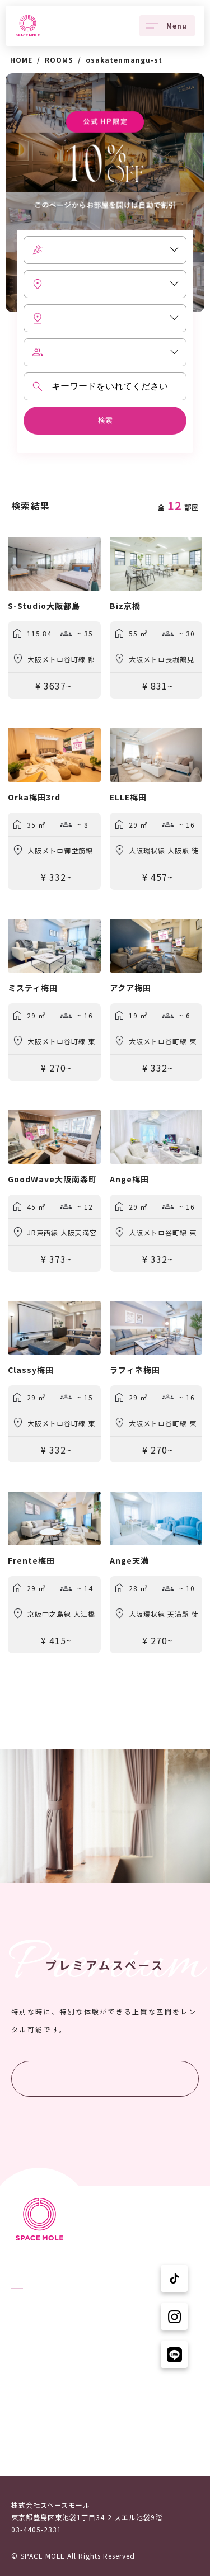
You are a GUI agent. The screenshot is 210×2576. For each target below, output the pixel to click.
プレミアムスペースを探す (105, 2079)
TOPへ (22, 2271)
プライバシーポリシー (47, 2455)
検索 (105, 420)
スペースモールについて (51, 2381)
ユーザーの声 (33, 2418)
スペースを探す (36, 2307)
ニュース (25, 2344)
